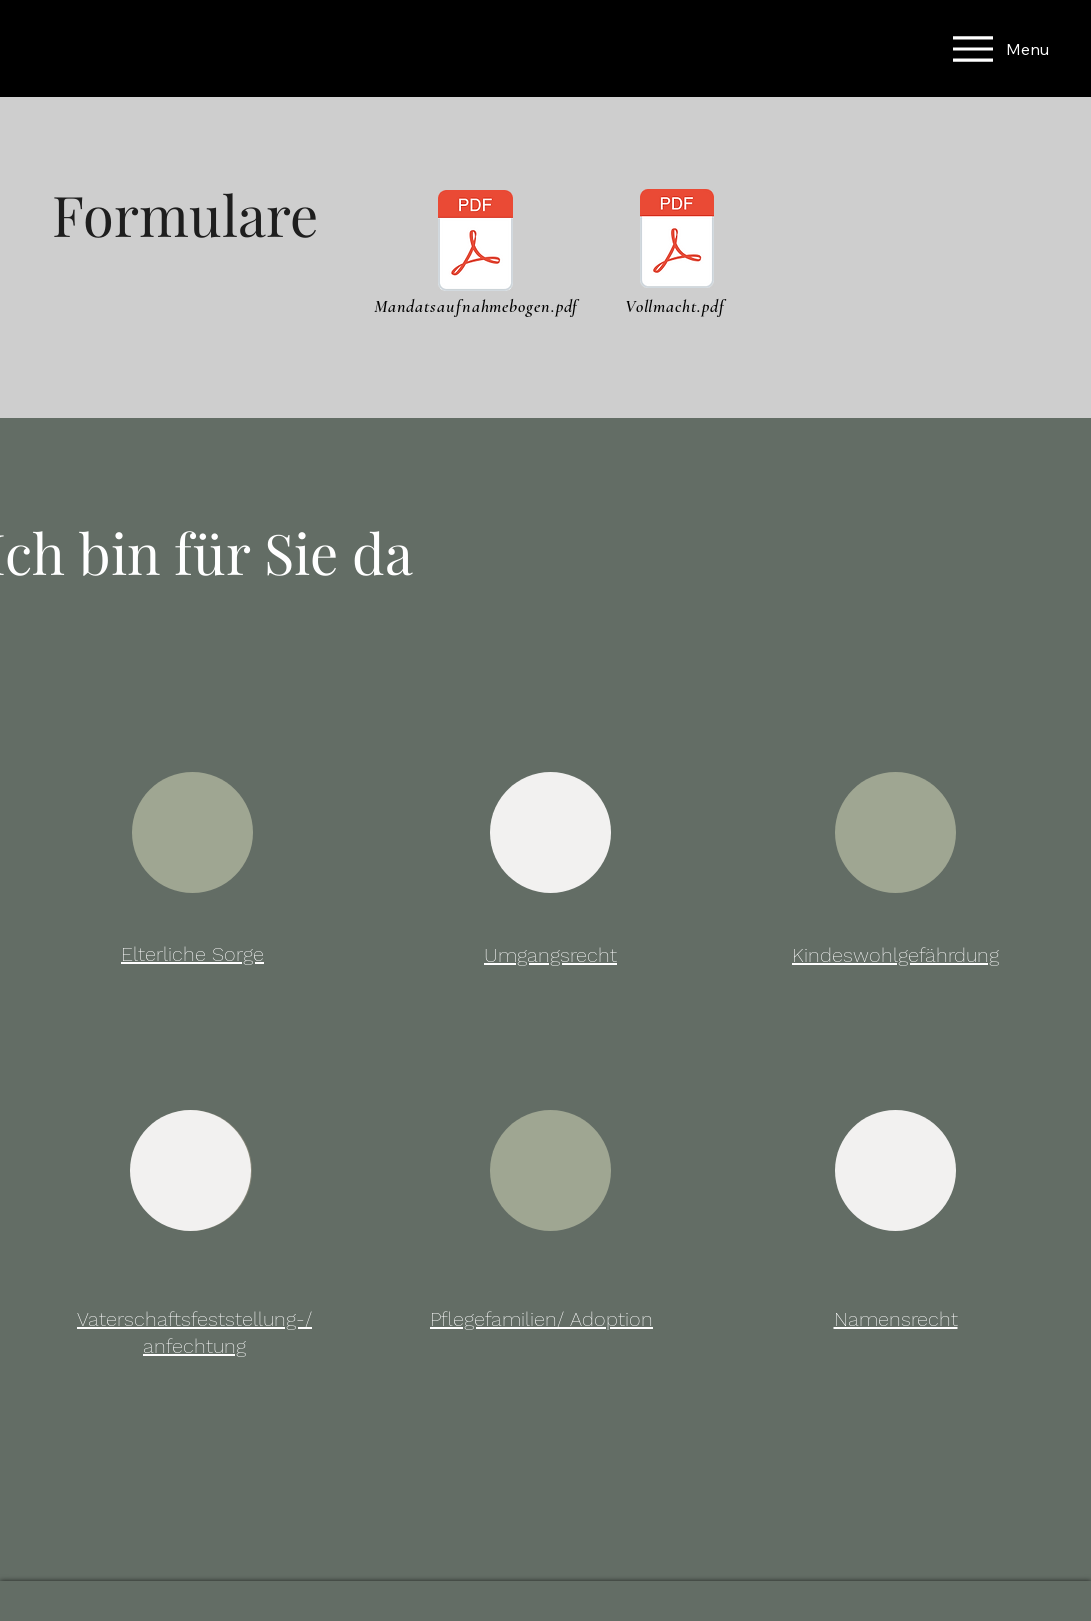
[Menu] (954, 49)
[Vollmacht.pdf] (677, 241)
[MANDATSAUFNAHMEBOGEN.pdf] (475, 243)
